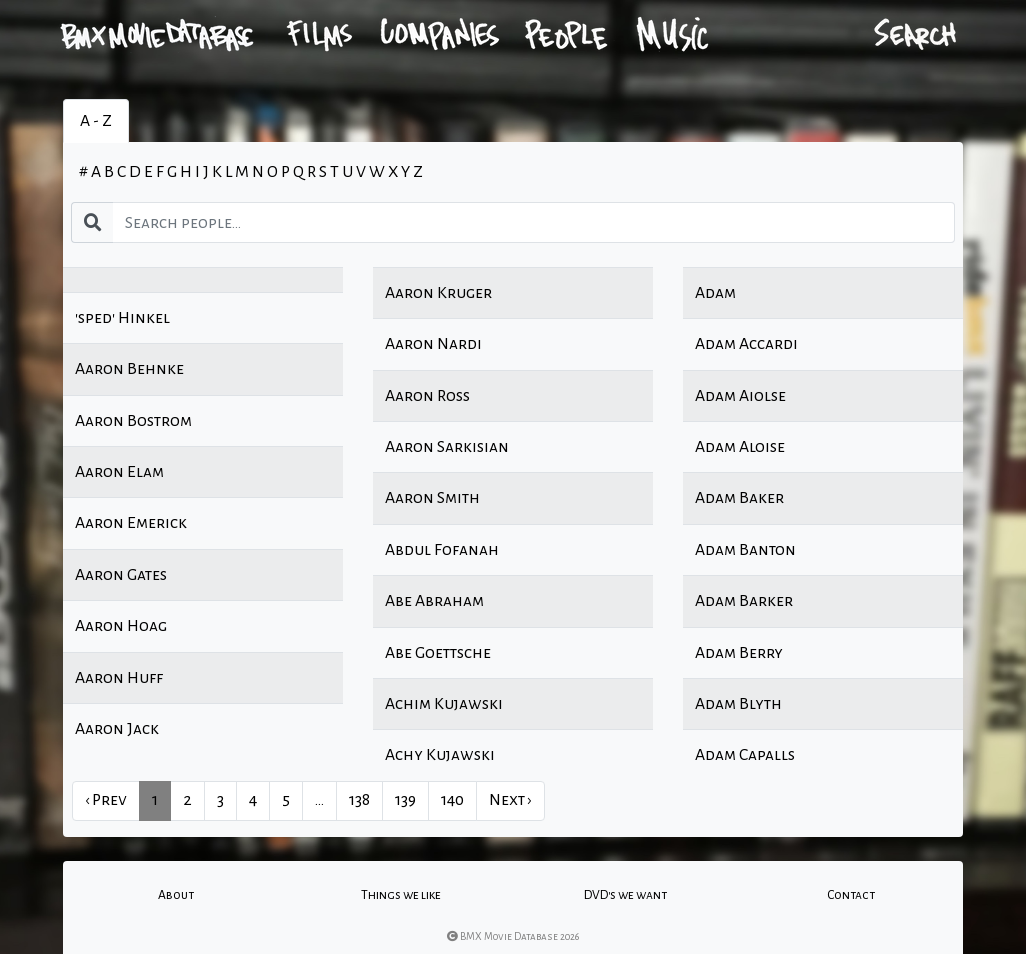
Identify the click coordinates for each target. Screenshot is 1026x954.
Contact (851, 895)
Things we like (401, 895)
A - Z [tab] (96, 121)
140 (452, 800)
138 (359, 800)
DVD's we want (625, 895)
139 (405, 800)
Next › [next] (510, 800)
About (176, 895)
